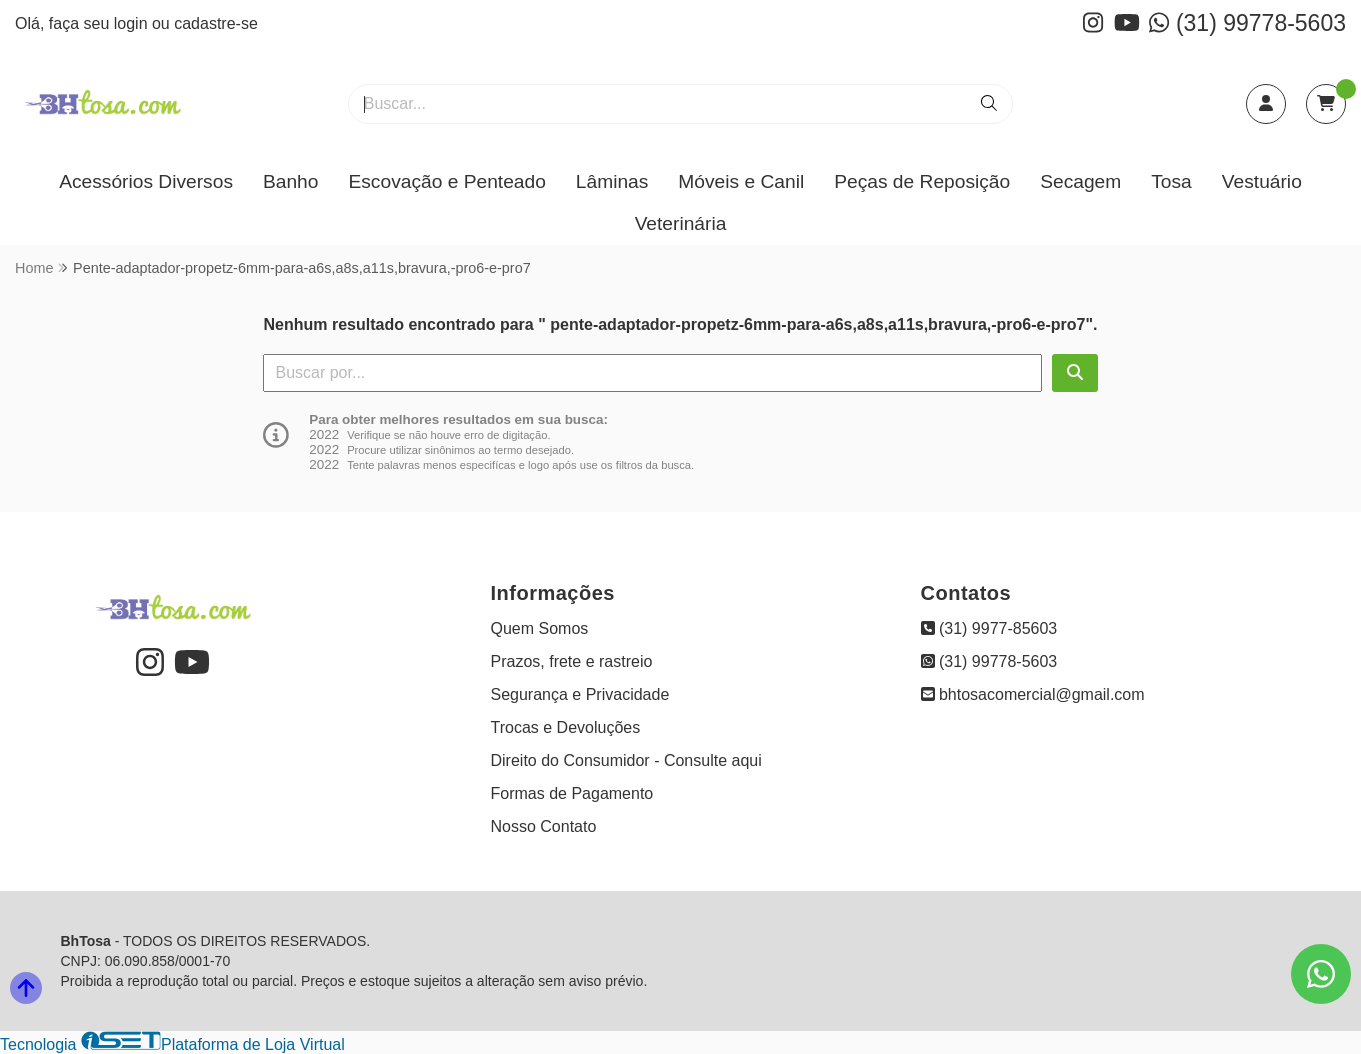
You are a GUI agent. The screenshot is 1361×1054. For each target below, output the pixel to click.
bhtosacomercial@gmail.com (1033, 694)
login (133, 23)
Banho (290, 181)
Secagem (1080, 181)
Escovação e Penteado (446, 181)
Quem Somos (540, 628)
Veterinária (681, 223)
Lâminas (612, 181)
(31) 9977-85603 (989, 628)
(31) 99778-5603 (1247, 23)
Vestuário (1262, 181)
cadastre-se (216, 23)
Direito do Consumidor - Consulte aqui (626, 760)
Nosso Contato (544, 826)
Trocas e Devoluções (566, 727)
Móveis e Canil (741, 181)
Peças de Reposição (922, 181)
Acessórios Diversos (146, 181)
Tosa (1171, 181)
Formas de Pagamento (572, 793)
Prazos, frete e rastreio (572, 661)
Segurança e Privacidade (580, 694)
